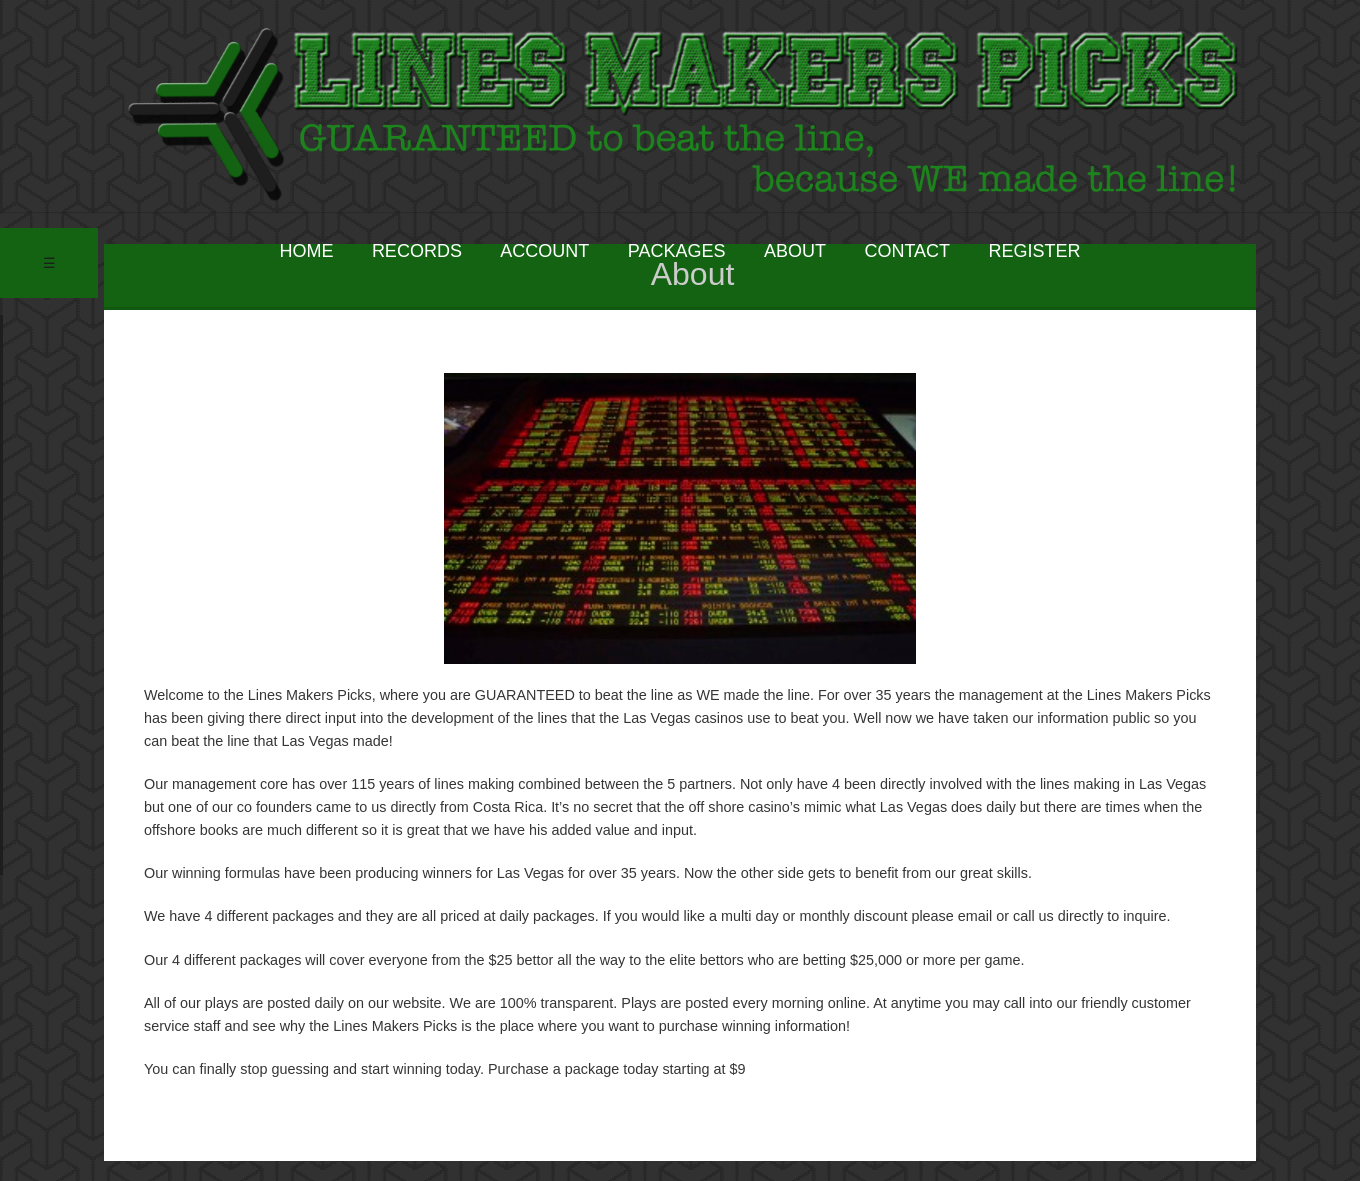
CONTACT (907, 251)
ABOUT (795, 251)
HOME (306, 251)
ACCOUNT (544, 251)
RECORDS (417, 251)
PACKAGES (677, 251)
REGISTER (1035, 251)
